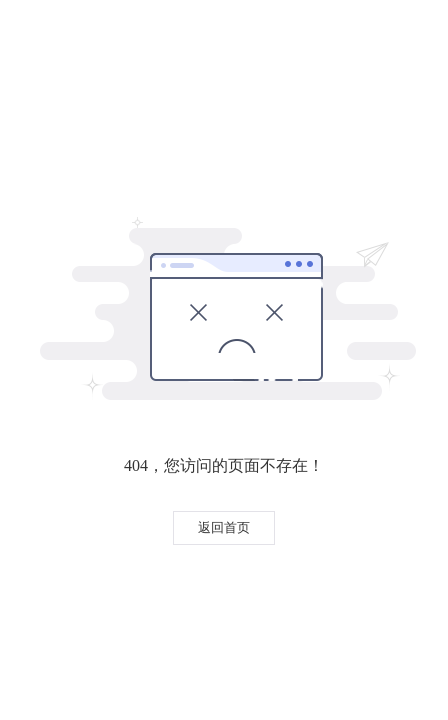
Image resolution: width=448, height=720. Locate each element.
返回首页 (224, 527)
